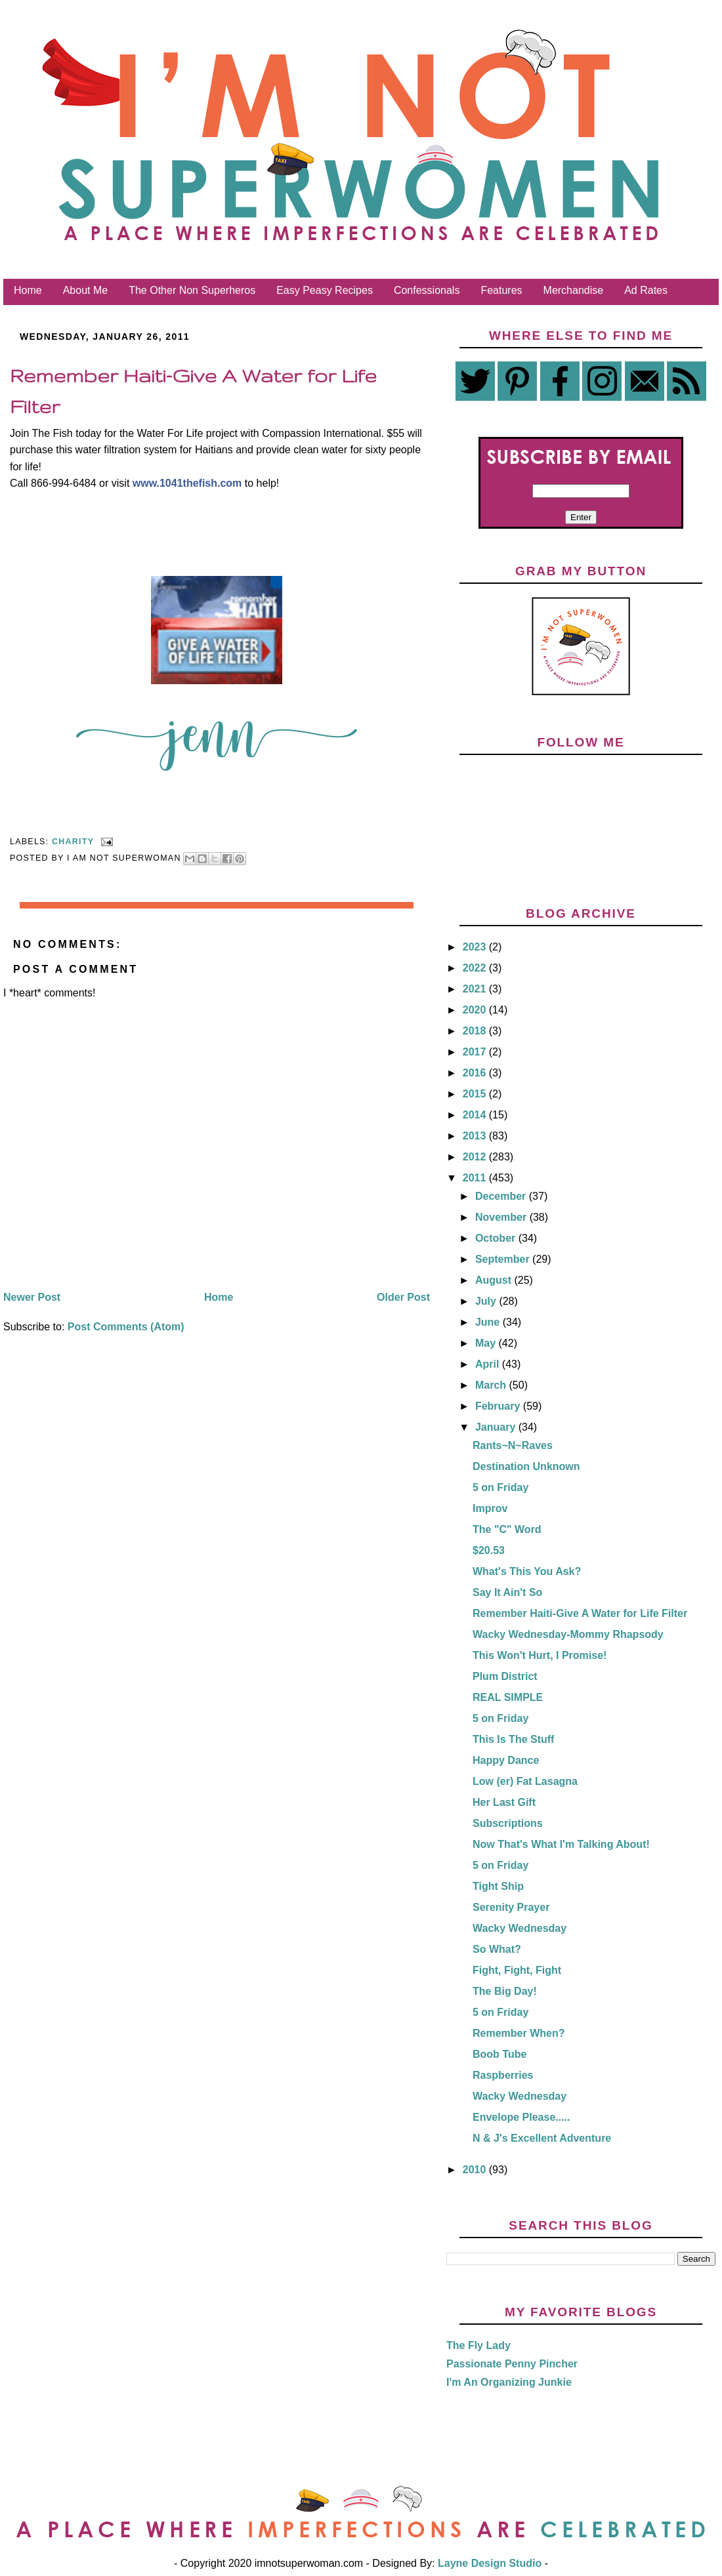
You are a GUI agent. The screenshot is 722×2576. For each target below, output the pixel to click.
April (488, 1364)
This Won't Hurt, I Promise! (539, 1655)
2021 (476, 988)
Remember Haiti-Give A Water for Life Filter (580, 1613)
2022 (476, 967)
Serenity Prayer (511, 1907)
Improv (490, 1508)
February (499, 1406)
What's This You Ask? (527, 1571)
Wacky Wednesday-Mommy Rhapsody (568, 1634)
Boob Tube (499, 2054)
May (487, 1343)
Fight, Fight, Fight (517, 1970)
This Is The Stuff (513, 1739)
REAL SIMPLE (508, 1697)
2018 (476, 1030)
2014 (476, 1114)
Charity (73, 841)
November (502, 1217)
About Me (85, 290)
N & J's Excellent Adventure (542, 2138)
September (503, 1259)
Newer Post (31, 1297)
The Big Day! (505, 1991)
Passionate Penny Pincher (512, 2363)
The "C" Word (507, 1529)
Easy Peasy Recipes (324, 290)
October (497, 1238)
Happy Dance (506, 1760)
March (492, 1385)
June (489, 1322)
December (502, 1196)
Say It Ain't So (507, 1592)
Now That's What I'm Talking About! (561, 1844)
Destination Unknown (526, 1466)
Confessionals (427, 290)
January (497, 1427)
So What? (497, 1949)
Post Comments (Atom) (126, 1326)
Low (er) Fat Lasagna (525, 1781)
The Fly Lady (478, 2345)
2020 (476, 1009)
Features (501, 290)
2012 (476, 1156)
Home (28, 290)
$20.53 (489, 1550)
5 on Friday (500, 1487)
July (487, 1301)
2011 (476, 1177)
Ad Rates (646, 290)
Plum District (505, 1676)
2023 (476, 946)
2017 (476, 1051)
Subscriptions (508, 1823)
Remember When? (518, 2033)
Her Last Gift (504, 1802)
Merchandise (573, 290)
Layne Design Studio (490, 2563)
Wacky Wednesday (519, 1928)
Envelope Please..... (521, 2117)
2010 (476, 2169)
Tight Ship (498, 1886)
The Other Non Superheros (192, 290)
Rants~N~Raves (513, 1445)
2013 (476, 1135)
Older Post (403, 1297)
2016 (476, 1072)
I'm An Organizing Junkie (509, 2382)
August (495, 1280)
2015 (476, 1093)
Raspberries (503, 2075)
